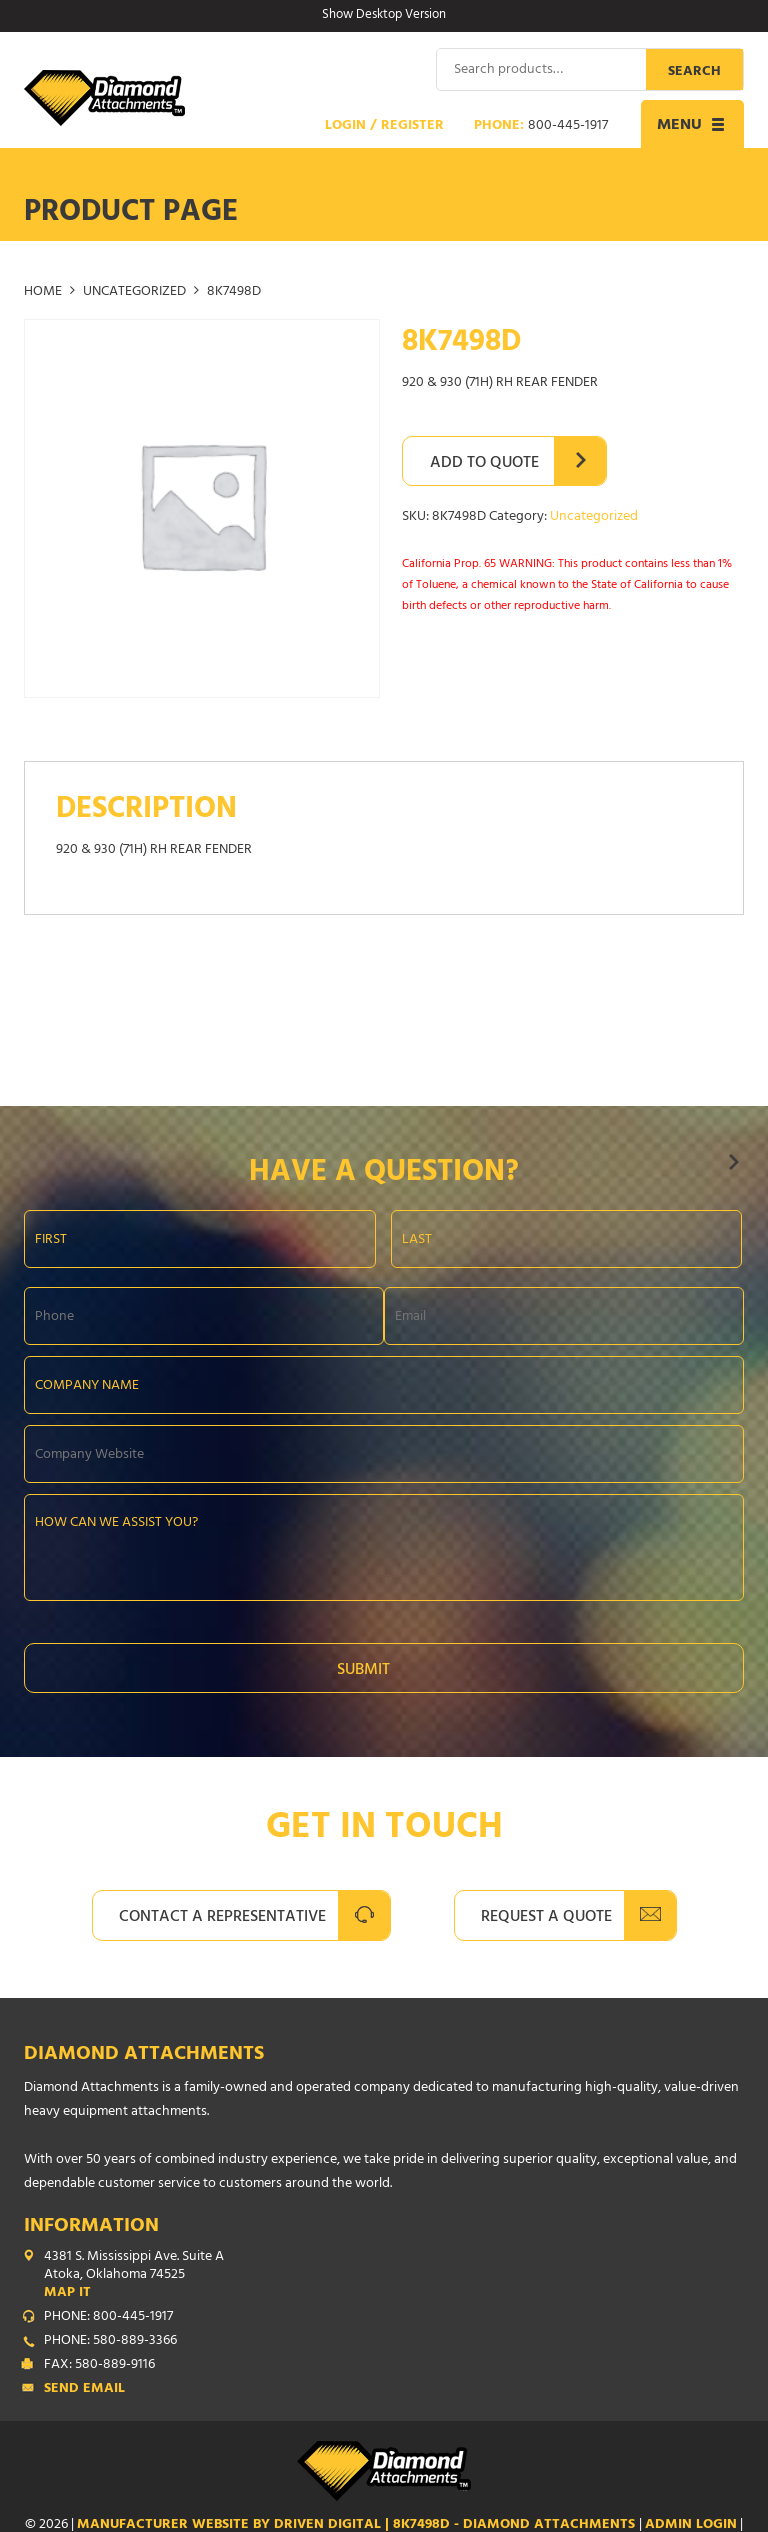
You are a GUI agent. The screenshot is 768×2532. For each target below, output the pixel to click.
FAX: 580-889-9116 (99, 2365)
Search (694, 71)
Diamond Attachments (144, 2054)
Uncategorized (134, 292)
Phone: (541, 126)
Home (43, 292)
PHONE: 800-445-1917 (108, 2317)
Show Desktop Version (384, 16)
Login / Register (384, 126)
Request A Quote (546, 1917)
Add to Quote (484, 463)
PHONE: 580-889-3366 (110, 2341)
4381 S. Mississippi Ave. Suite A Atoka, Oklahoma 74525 (394, 2275)
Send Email (84, 2389)
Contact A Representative (222, 1917)
